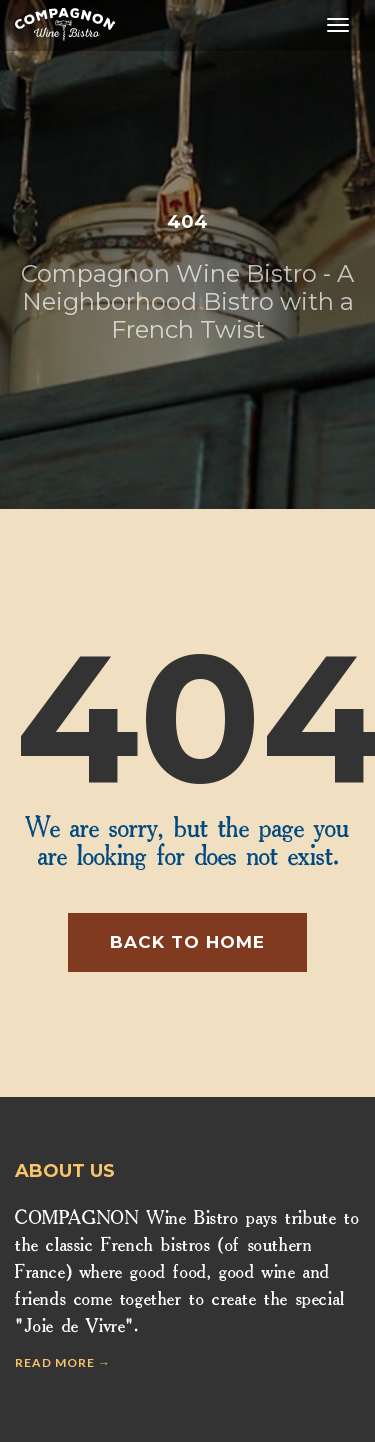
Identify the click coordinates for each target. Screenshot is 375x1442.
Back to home (187, 942)
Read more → (63, 1362)
